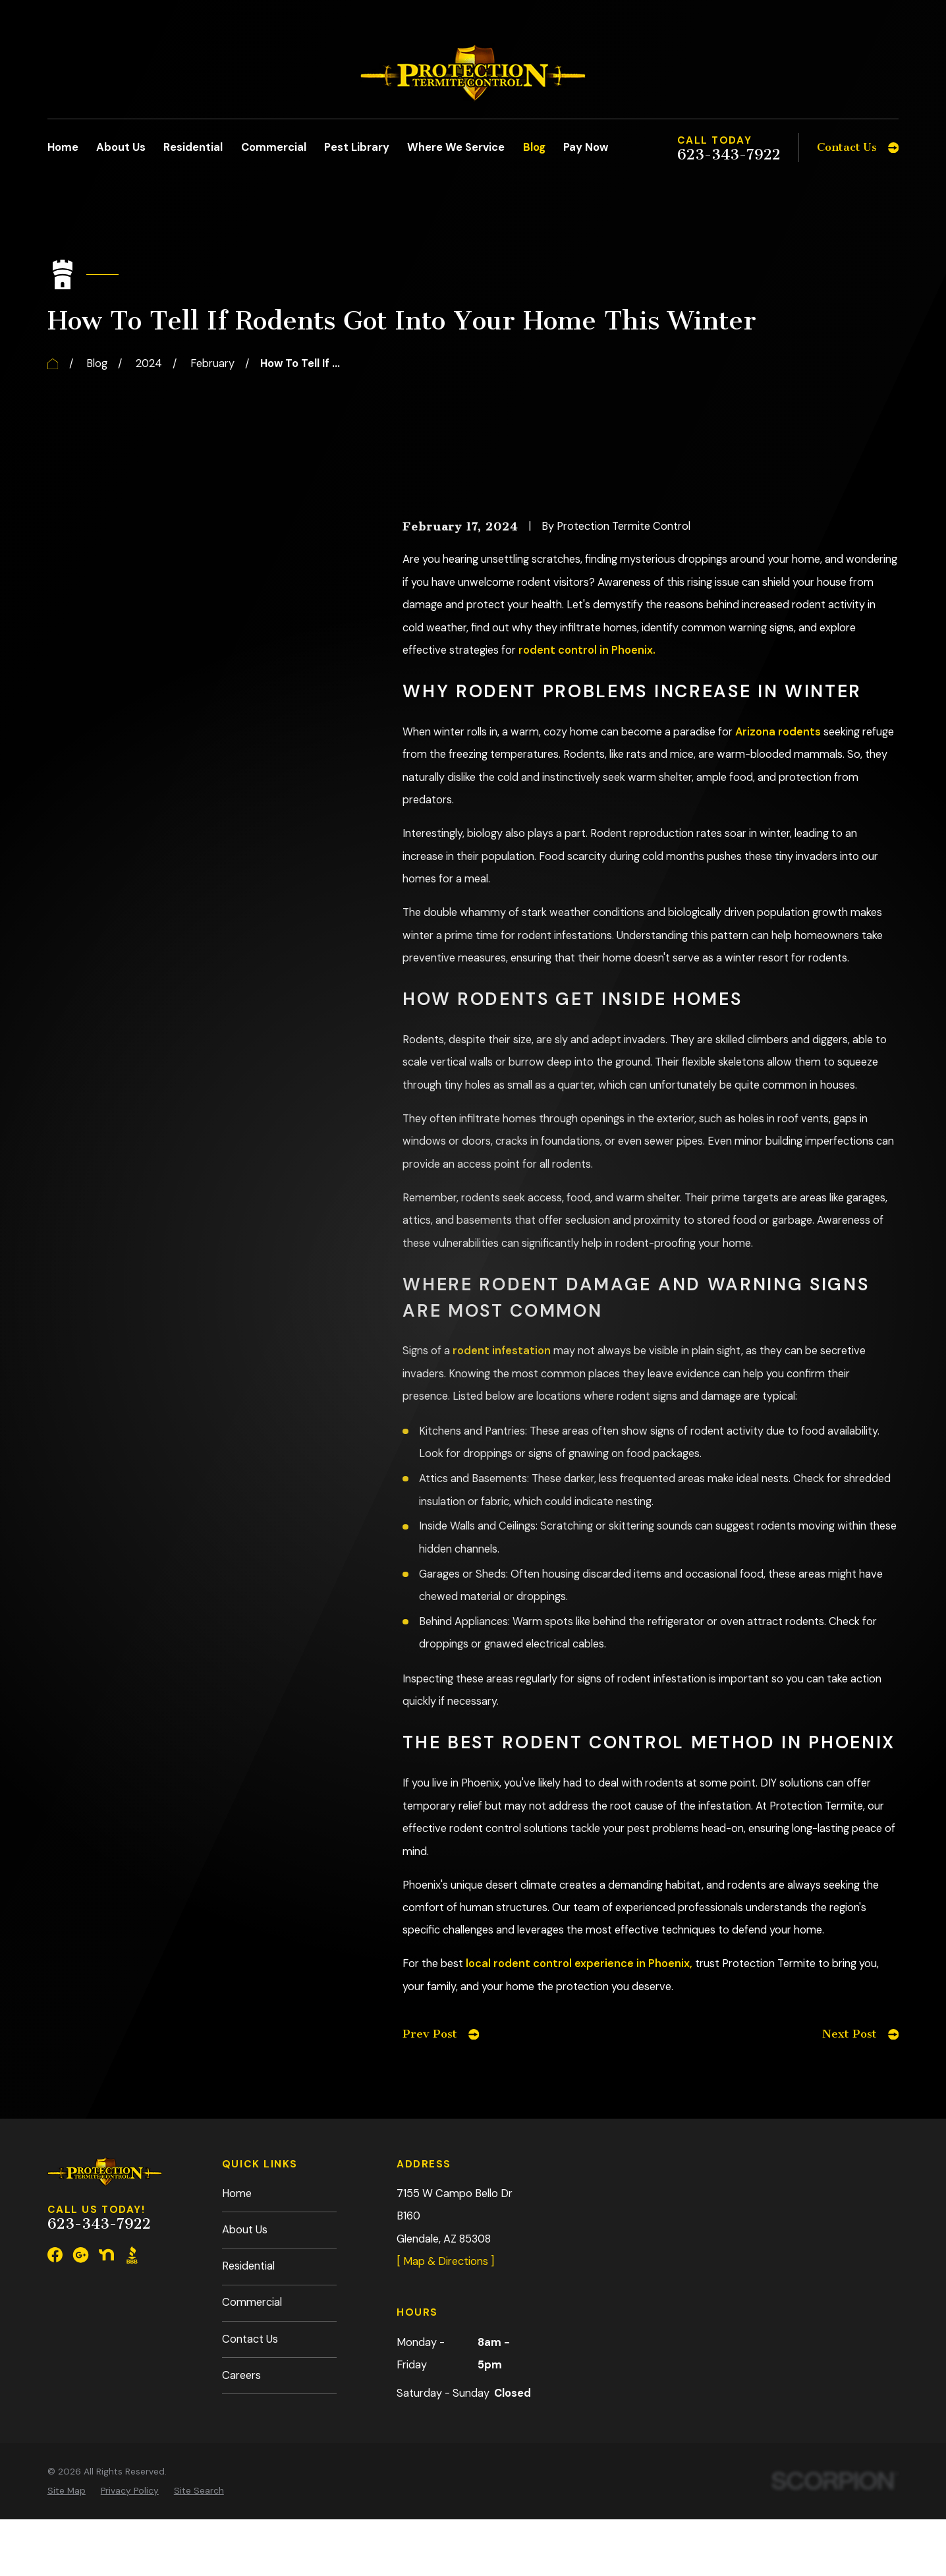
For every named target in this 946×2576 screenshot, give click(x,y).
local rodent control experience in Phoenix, (579, 1963)
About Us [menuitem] (121, 147)
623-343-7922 (729, 155)
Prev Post (441, 2033)
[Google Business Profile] (80, 2254)
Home (237, 2193)
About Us (244, 2230)
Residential (248, 2266)
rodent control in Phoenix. (586, 650)
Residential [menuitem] (193, 147)
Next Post (860, 2033)
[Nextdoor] (106, 2254)
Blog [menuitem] (534, 147)
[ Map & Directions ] (445, 2261)
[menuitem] (66, 2490)
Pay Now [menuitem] (585, 147)
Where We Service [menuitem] (456, 147)
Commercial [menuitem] (273, 147)
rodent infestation (502, 1351)
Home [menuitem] (62, 147)
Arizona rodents (778, 732)
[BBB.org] (132, 2254)
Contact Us (250, 2339)
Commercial (252, 2302)
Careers (241, 2375)
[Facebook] (55, 2254)
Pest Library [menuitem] (356, 147)
